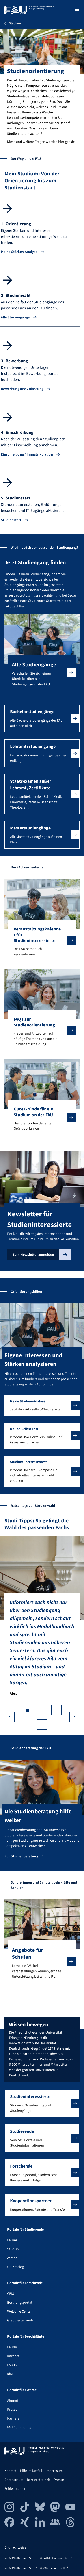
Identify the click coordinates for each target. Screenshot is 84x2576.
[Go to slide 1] (28, 1710)
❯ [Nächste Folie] (74, 1717)
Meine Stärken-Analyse (19, 251)
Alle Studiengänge (15, 317)
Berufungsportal (19, 2302)
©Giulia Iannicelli (54, 2568)
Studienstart (11, 519)
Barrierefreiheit (38, 2479)
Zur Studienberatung (21, 1856)
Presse (12, 2409)
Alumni (12, 2400)
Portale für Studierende (25, 2229)
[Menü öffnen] (77, 11)
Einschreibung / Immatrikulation (27, 454)
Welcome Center (19, 2311)
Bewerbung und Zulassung (22, 388)
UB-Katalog (15, 2266)
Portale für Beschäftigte (25, 2336)
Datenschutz (13, 2479)
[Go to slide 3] (56, 1710)
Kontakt (10, 2470)
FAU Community (19, 2427)
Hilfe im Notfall (31, 2470)
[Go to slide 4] (42, 1724)
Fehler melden (15, 2488)
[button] (42, 718)
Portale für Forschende (25, 2282)
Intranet (13, 2356)
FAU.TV (12, 2365)
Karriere (13, 2418)
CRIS (10, 2293)
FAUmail (13, 2240)
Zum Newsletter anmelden (42, 1254)
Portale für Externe (22, 2389)
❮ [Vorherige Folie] (9, 1717)
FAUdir (12, 2347)
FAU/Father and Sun (21, 2558)
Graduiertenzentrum (22, 2320)
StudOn (13, 2249)
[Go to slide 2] (42, 1710)
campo (12, 2258)
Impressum (54, 2470)
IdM (10, 2373)
